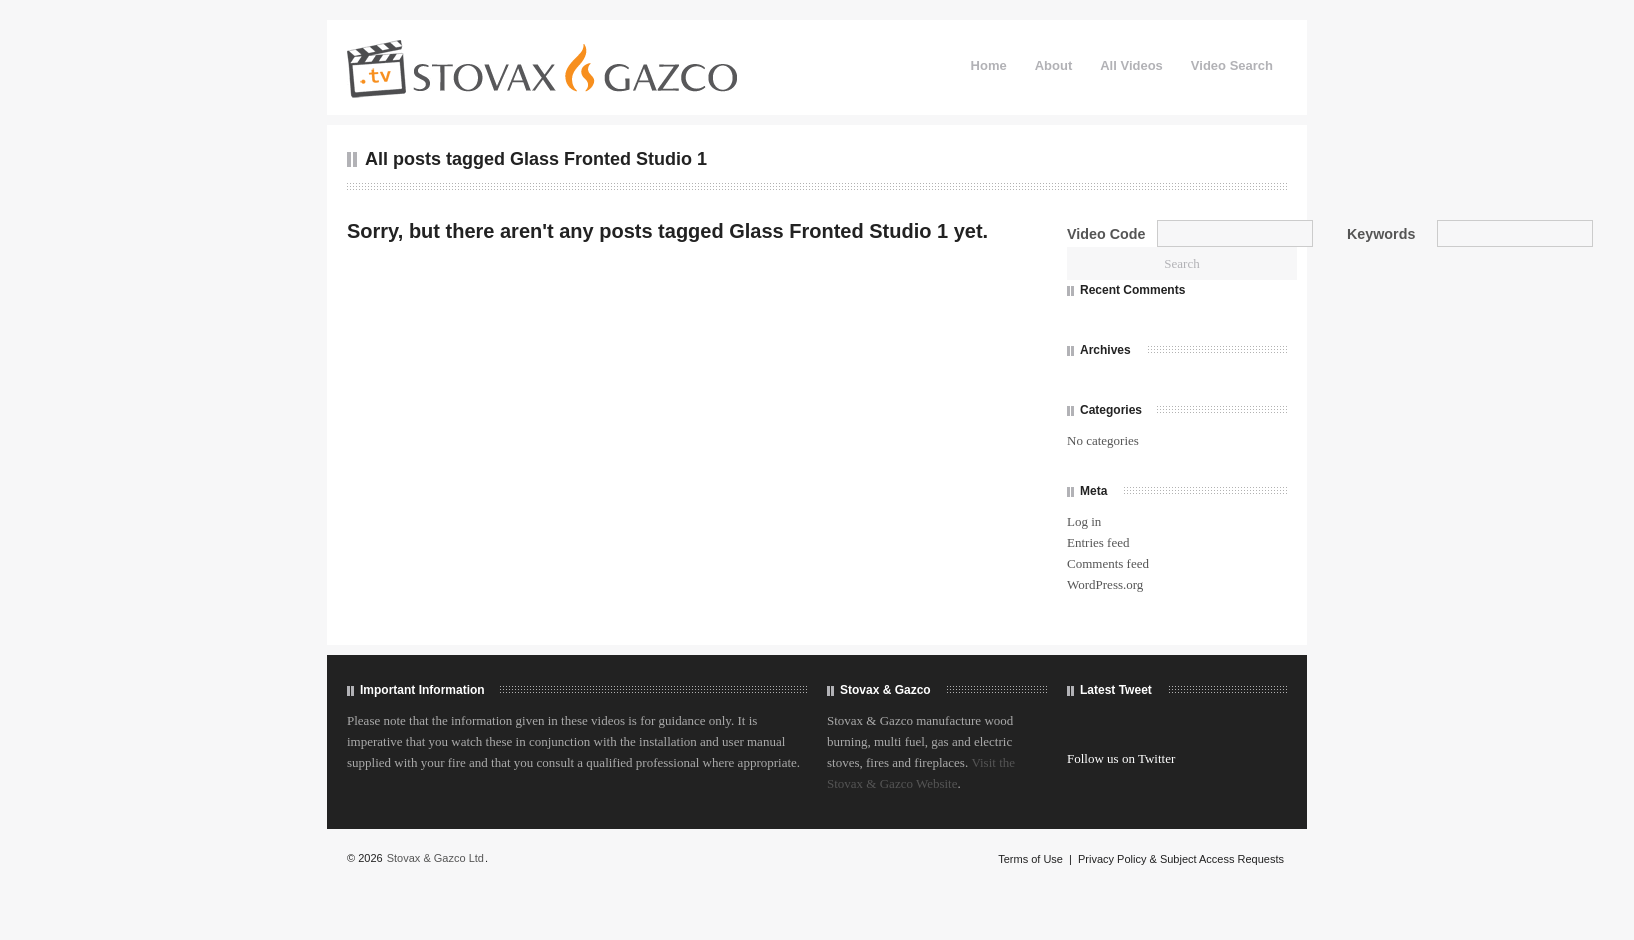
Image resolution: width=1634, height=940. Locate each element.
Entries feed (1098, 542)
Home (989, 65)
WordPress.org (1105, 584)
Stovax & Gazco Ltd (435, 858)
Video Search (1232, 65)
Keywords (1381, 234)
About (1054, 65)
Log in (1084, 521)
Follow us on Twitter (1121, 758)
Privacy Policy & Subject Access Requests (1181, 859)
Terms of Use (1030, 859)
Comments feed (1108, 563)
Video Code (1106, 234)
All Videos (1131, 65)
